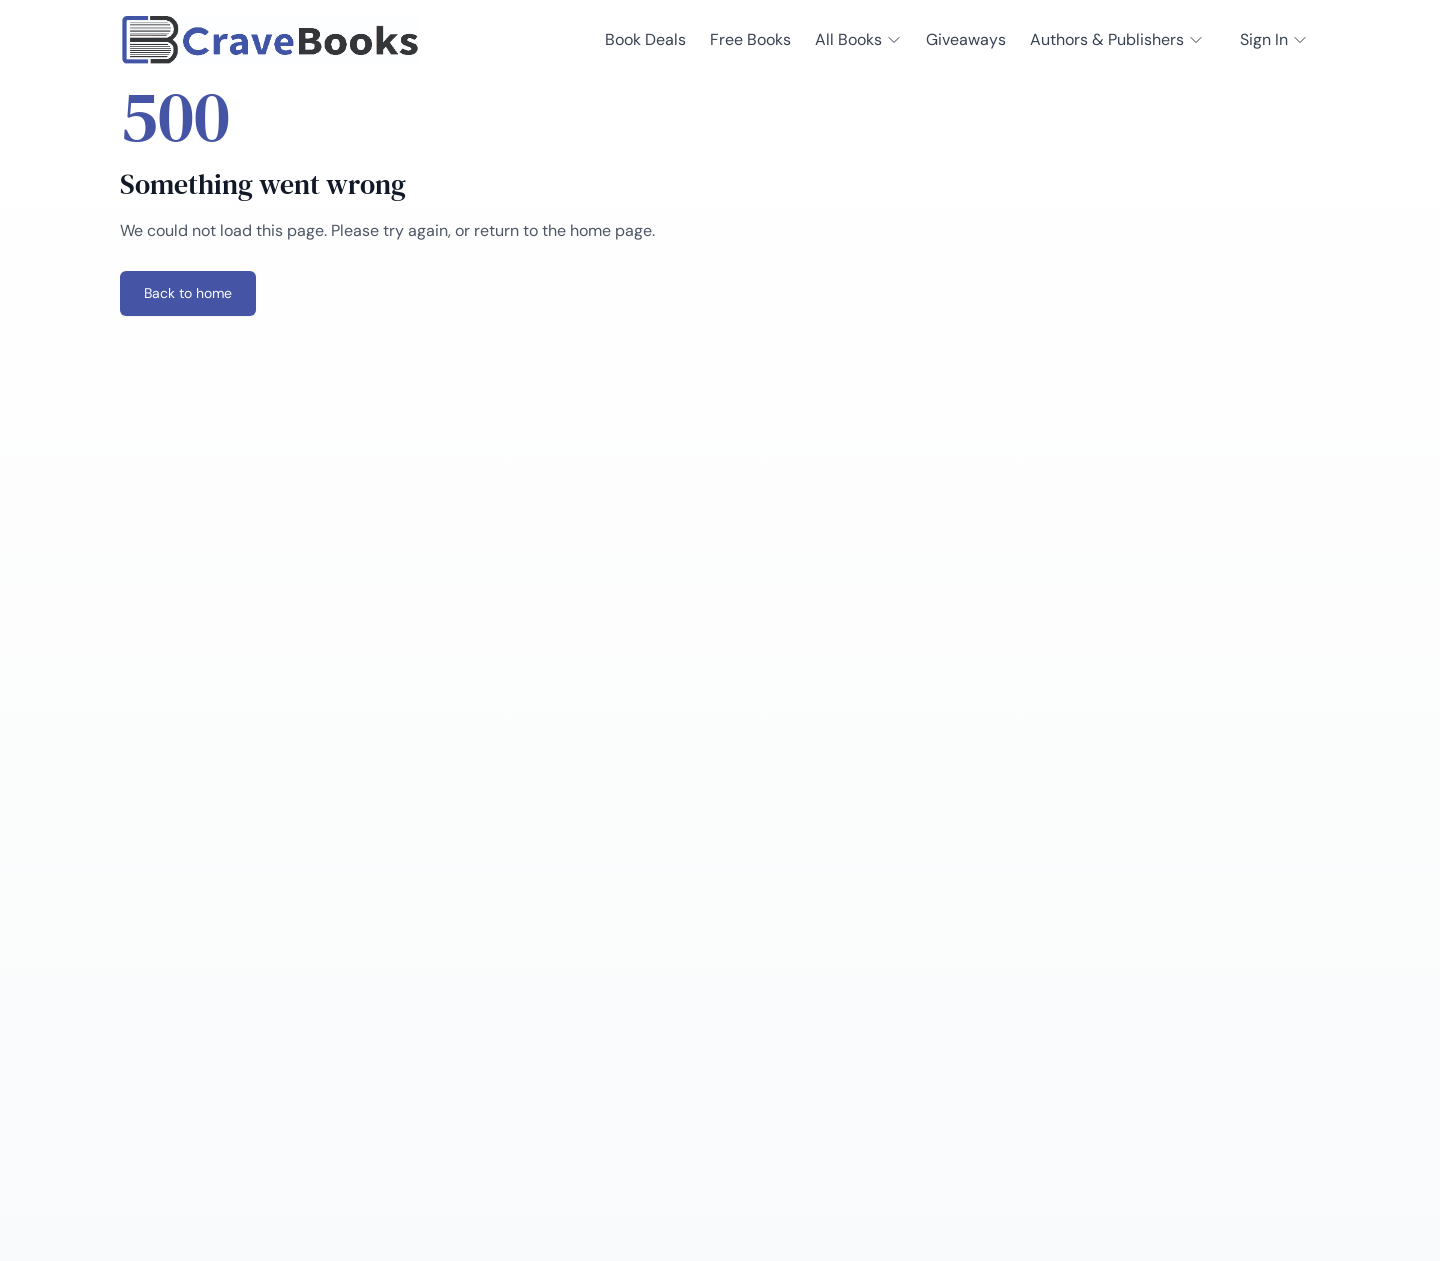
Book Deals (645, 39)
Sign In (1274, 39)
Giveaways (966, 39)
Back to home (188, 293)
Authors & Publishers (1117, 39)
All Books (858, 39)
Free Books (750, 39)
